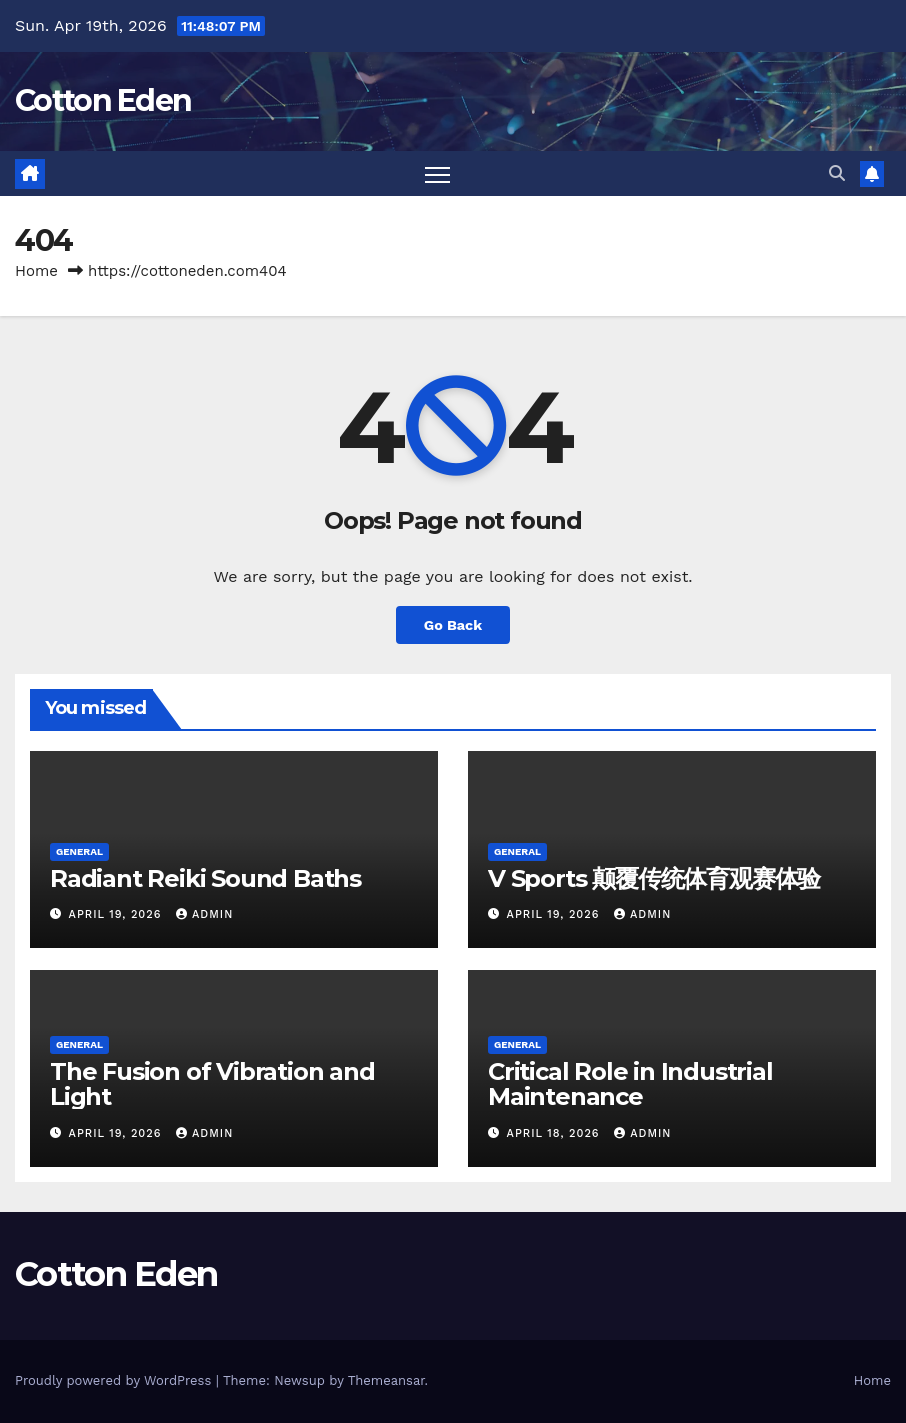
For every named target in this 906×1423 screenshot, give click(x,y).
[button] (837, 173)
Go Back (453, 625)
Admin (204, 914)
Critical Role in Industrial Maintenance (630, 1084)
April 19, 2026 (117, 914)
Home (36, 271)
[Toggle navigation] (437, 173)
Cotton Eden (103, 100)
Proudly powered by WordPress (115, 1380)
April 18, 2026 (556, 1133)
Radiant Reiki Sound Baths (205, 878)
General (79, 851)
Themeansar (386, 1380)
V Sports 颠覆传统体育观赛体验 (654, 878)
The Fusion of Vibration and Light (212, 1084)
